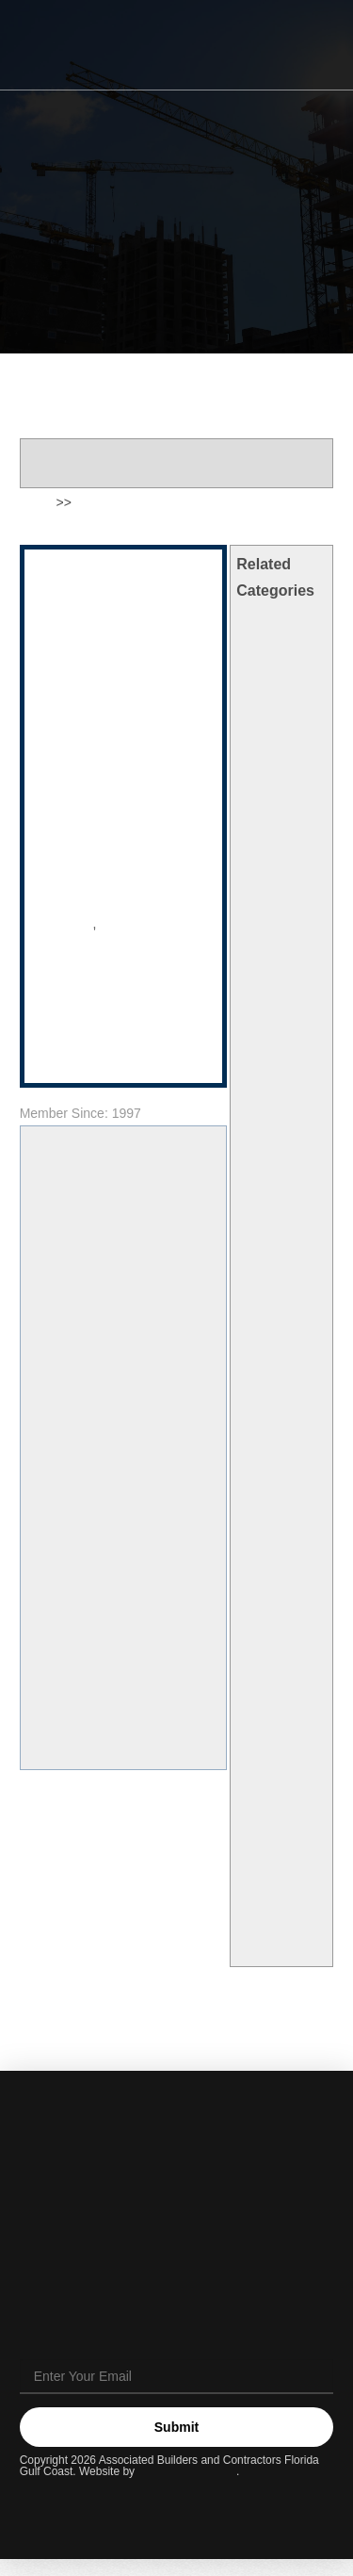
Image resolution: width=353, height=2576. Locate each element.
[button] (306, 46)
